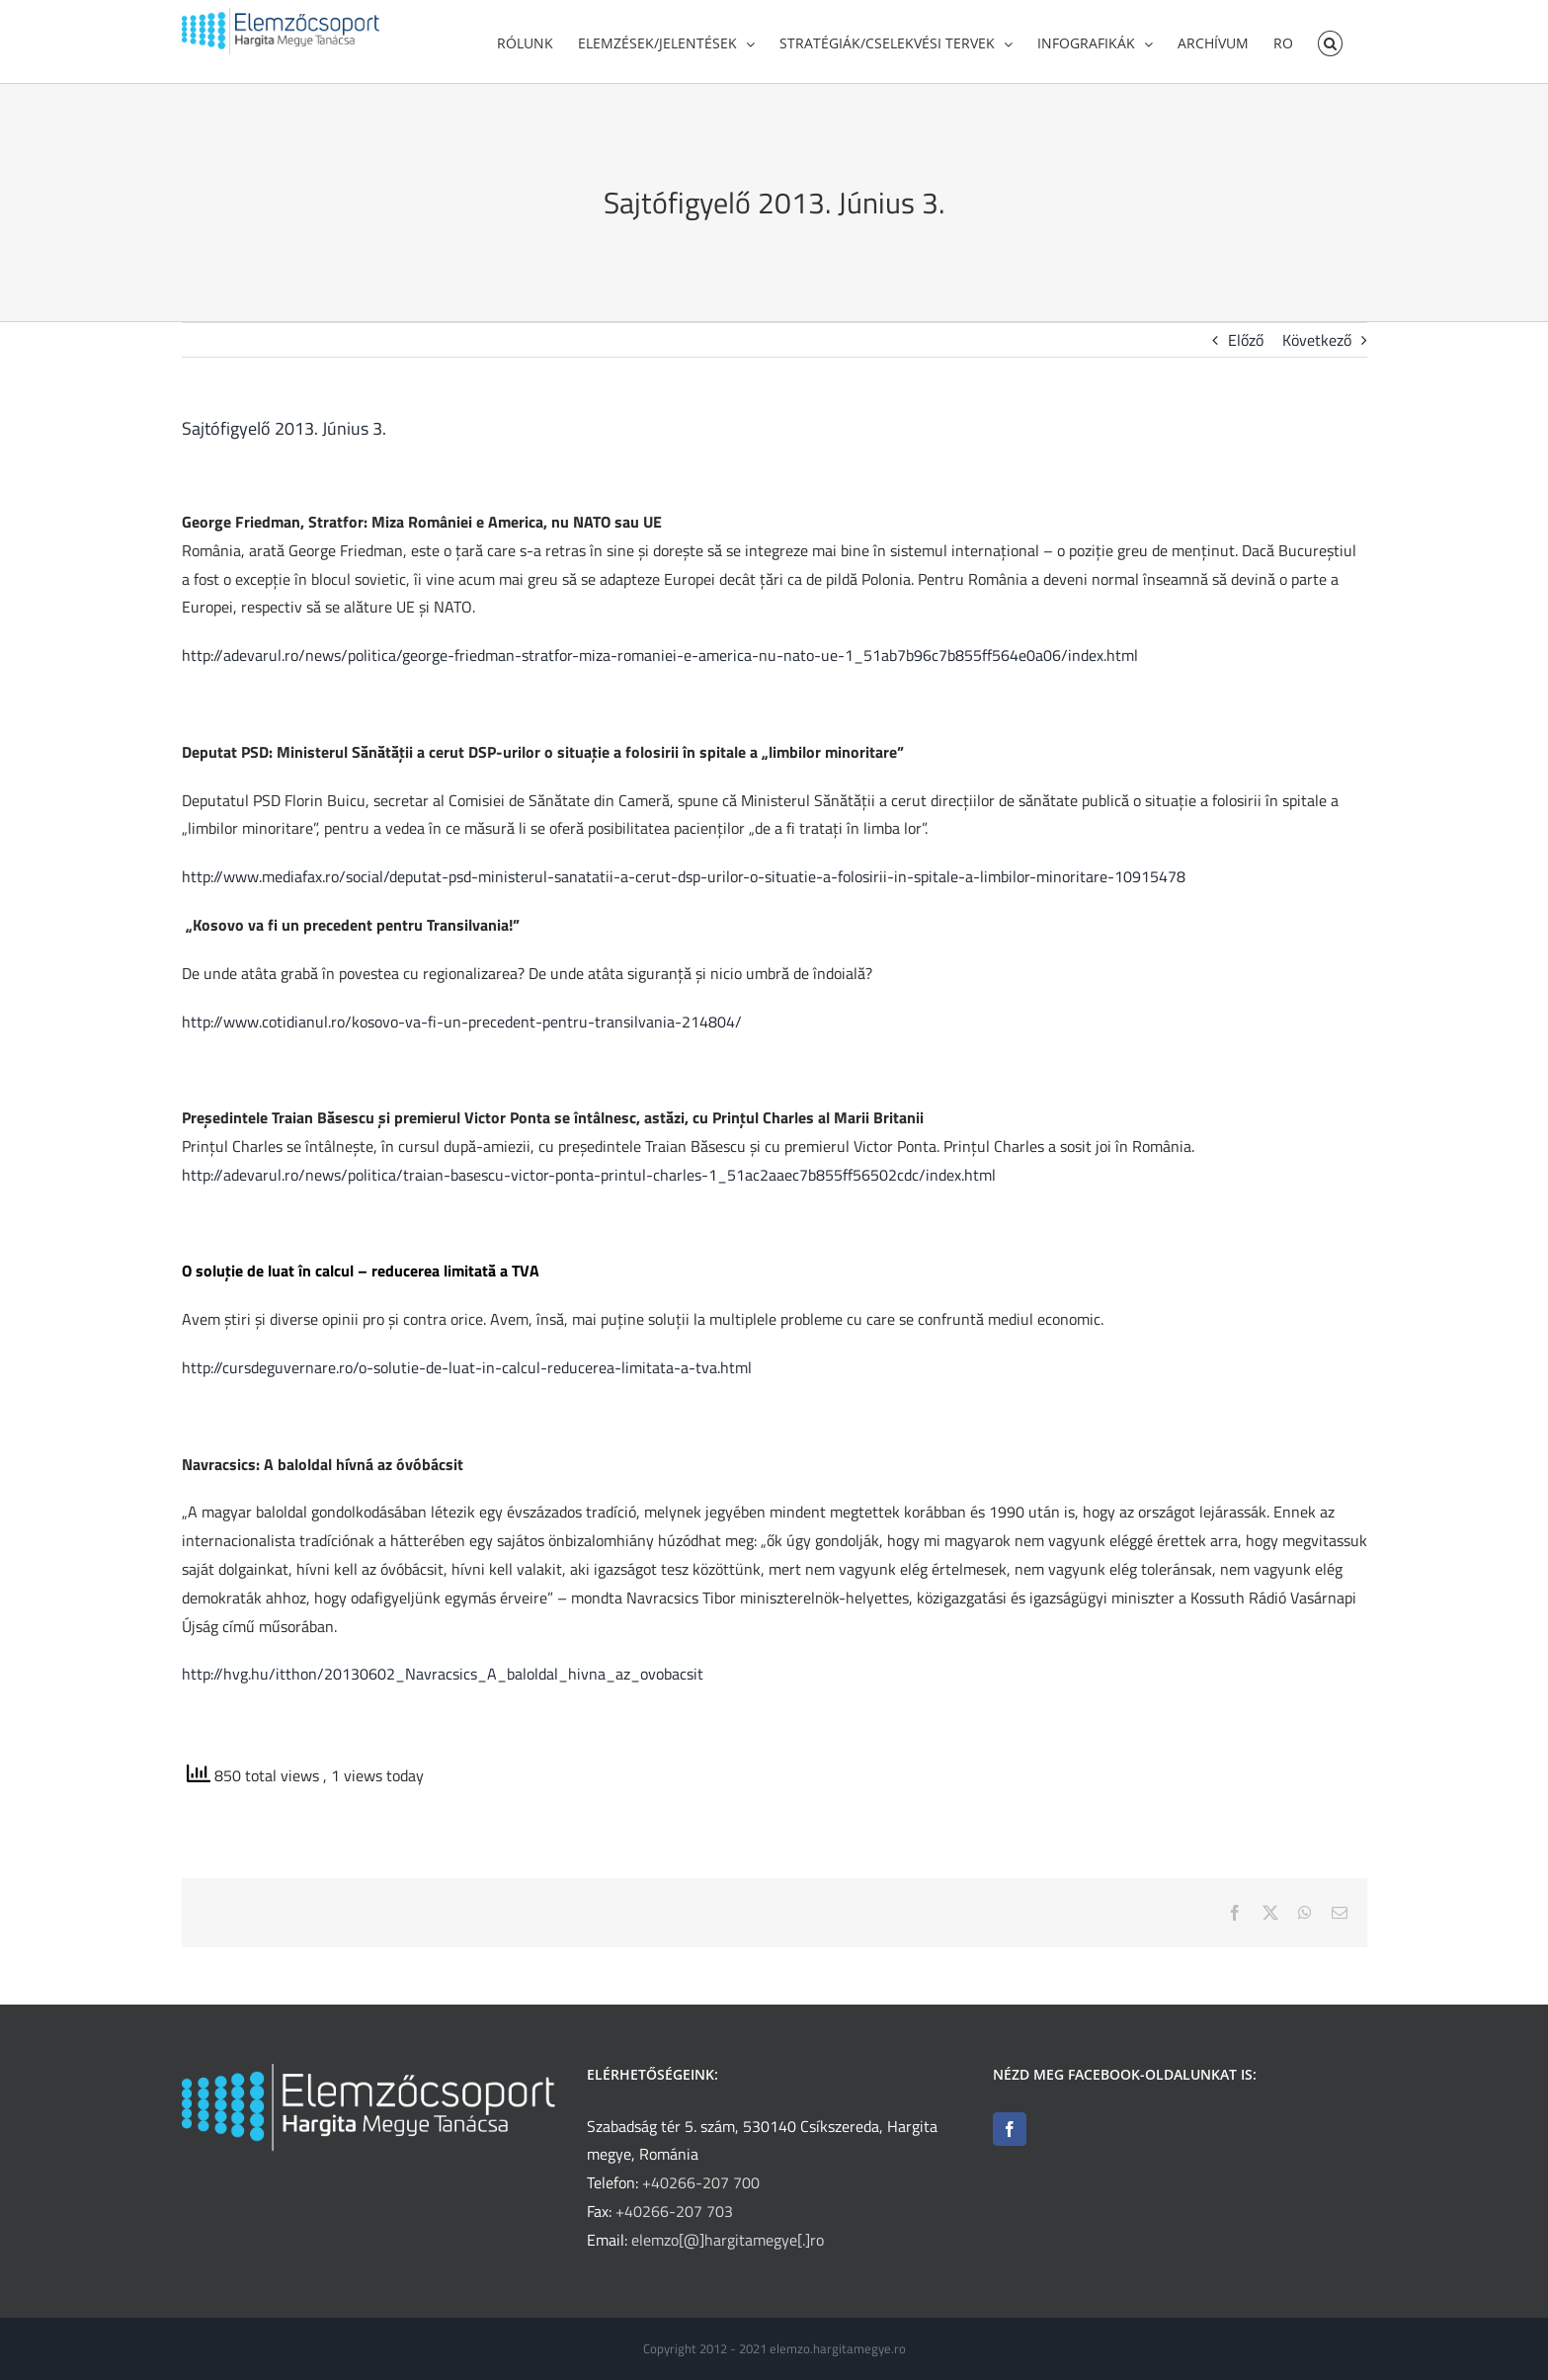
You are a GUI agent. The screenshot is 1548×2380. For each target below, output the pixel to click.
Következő (1316, 347)
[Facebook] (1009, 2129)
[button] (1330, 41)
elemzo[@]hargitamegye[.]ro (727, 2240)
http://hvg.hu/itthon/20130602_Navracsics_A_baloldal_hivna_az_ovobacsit (442, 1680)
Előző (1245, 347)
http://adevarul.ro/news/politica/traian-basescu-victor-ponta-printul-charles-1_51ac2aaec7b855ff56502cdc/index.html (589, 1181)
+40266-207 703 (674, 2211)
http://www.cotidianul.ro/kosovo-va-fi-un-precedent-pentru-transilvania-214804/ (462, 1028)
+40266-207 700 (701, 2182)
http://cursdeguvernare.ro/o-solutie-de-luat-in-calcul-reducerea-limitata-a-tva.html (467, 1374)
